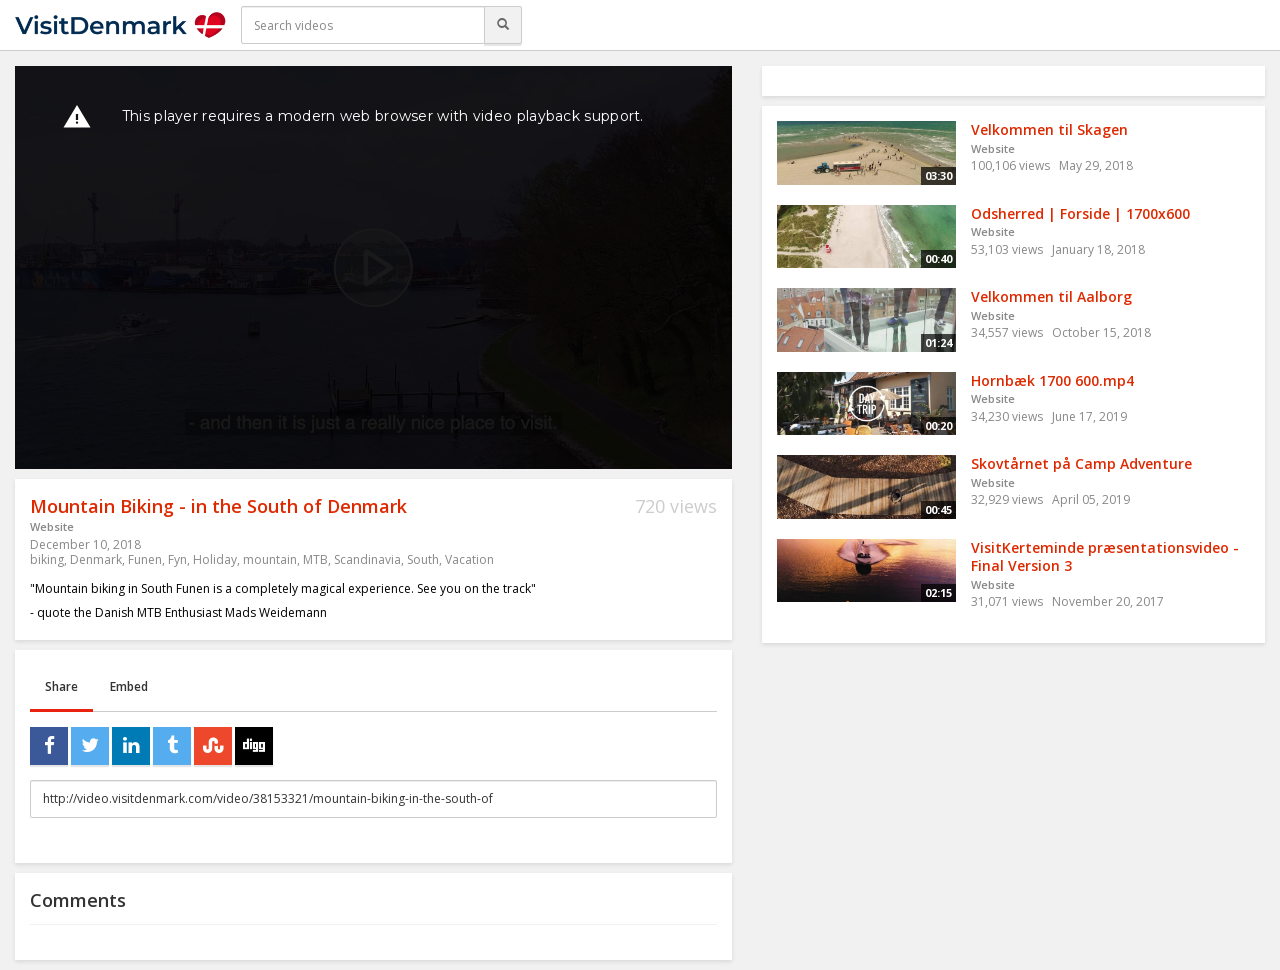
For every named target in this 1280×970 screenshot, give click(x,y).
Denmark (96, 559)
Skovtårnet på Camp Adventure (1081, 463)
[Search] (503, 25)
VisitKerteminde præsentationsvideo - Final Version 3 (1105, 557)
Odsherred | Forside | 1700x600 (1080, 213)
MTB (315, 559)
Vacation (469, 559)
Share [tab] (61, 686)
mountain (270, 559)
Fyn (177, 559)
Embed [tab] (129, 686)
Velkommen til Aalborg (1051, 296)
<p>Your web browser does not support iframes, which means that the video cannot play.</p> (373, 267)
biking (47, 559)
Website (52, 526)
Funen (145, 559)
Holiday (215, 559)
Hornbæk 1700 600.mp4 (1052, 380)
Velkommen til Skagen (1049, 129)
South (423, 559)
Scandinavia (367, 559)
